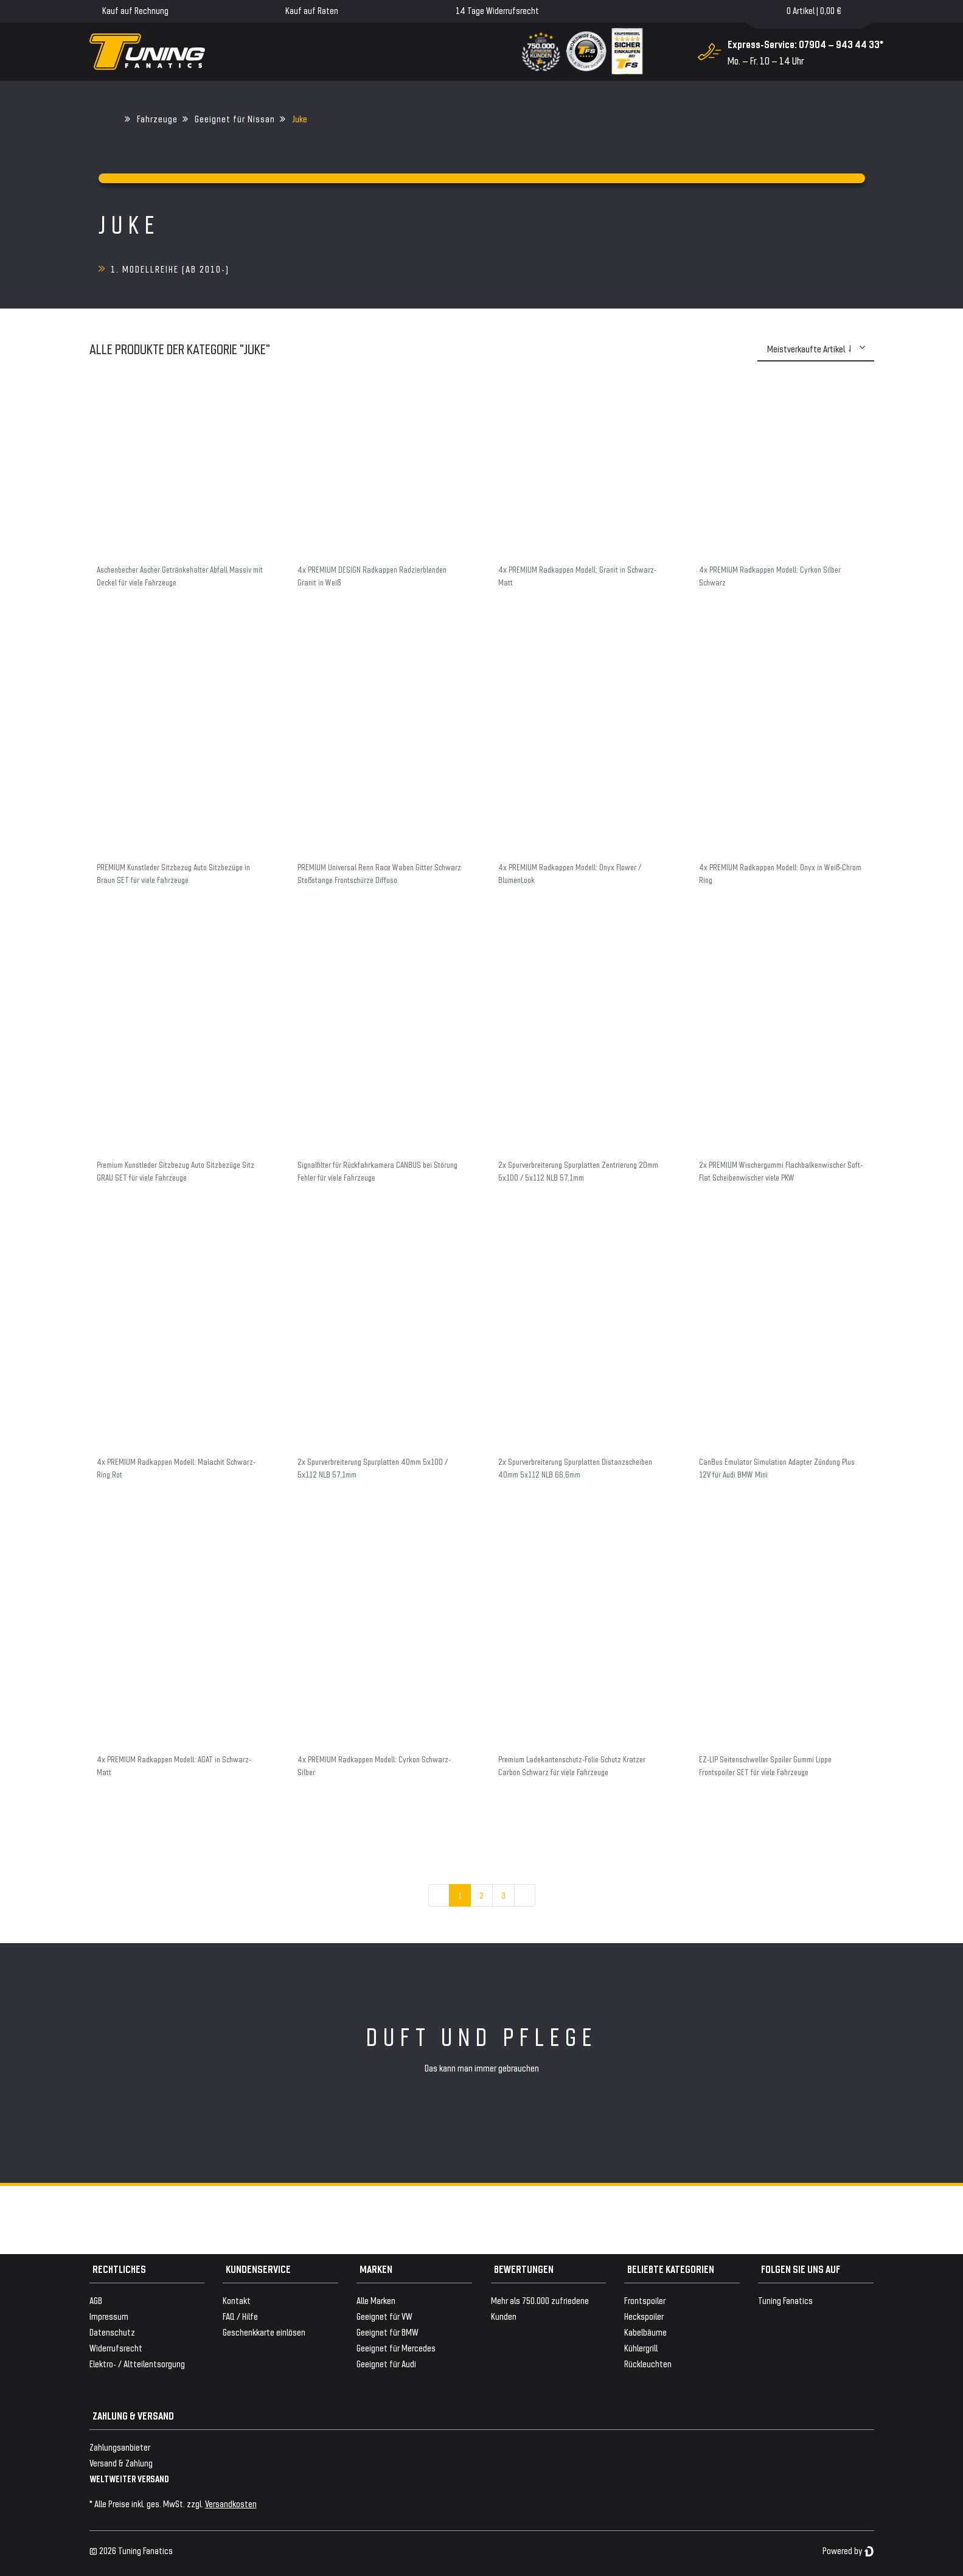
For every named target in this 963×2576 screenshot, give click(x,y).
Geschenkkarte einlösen (264, 2331)
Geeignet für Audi (386, 2363)
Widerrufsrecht (115, 2347)
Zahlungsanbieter (119, 2446)
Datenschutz (112, 2331)
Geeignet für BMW (387, 2331)
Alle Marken (375, 2300)
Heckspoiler (644, 2316)
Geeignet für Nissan (235, 118)
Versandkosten (231, 2503)
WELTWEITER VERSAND (129, 2478)
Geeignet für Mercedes (396, 2347)
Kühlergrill (641, 2347)
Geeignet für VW (384, 2316)
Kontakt (237, 2300)
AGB (95, 2300)
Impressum (108, 2316)
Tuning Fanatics (785, 2300)
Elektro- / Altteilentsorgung (137, 2363)
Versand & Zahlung (121, 2462)
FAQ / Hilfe (240, 2316)
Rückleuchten (648, 2363)
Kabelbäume (645, 2331)
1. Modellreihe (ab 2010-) (170, 268)
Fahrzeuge (157, 118)
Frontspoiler (645, 2300)
